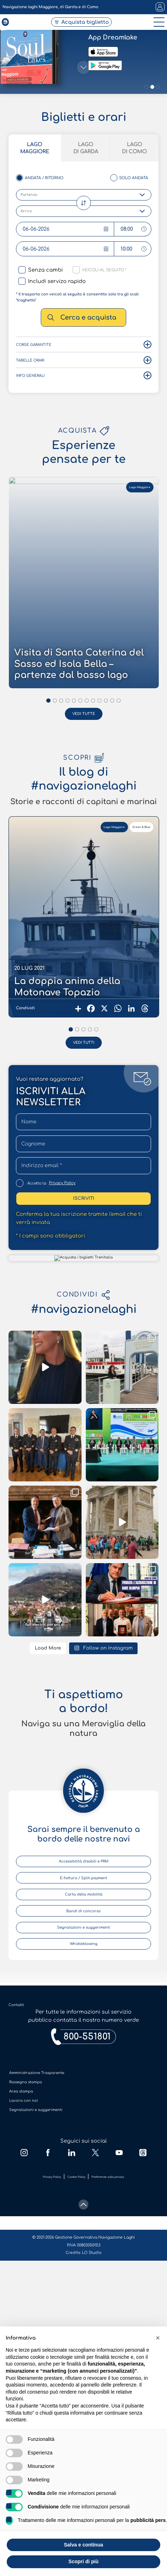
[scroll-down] (83, 1297)
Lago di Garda (86, 1270)
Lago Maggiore (34, 1270)
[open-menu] (157, 30)
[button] (157, 2337)
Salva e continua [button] (83, 2545)
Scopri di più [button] (83, 2561)
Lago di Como (134, 1270)
